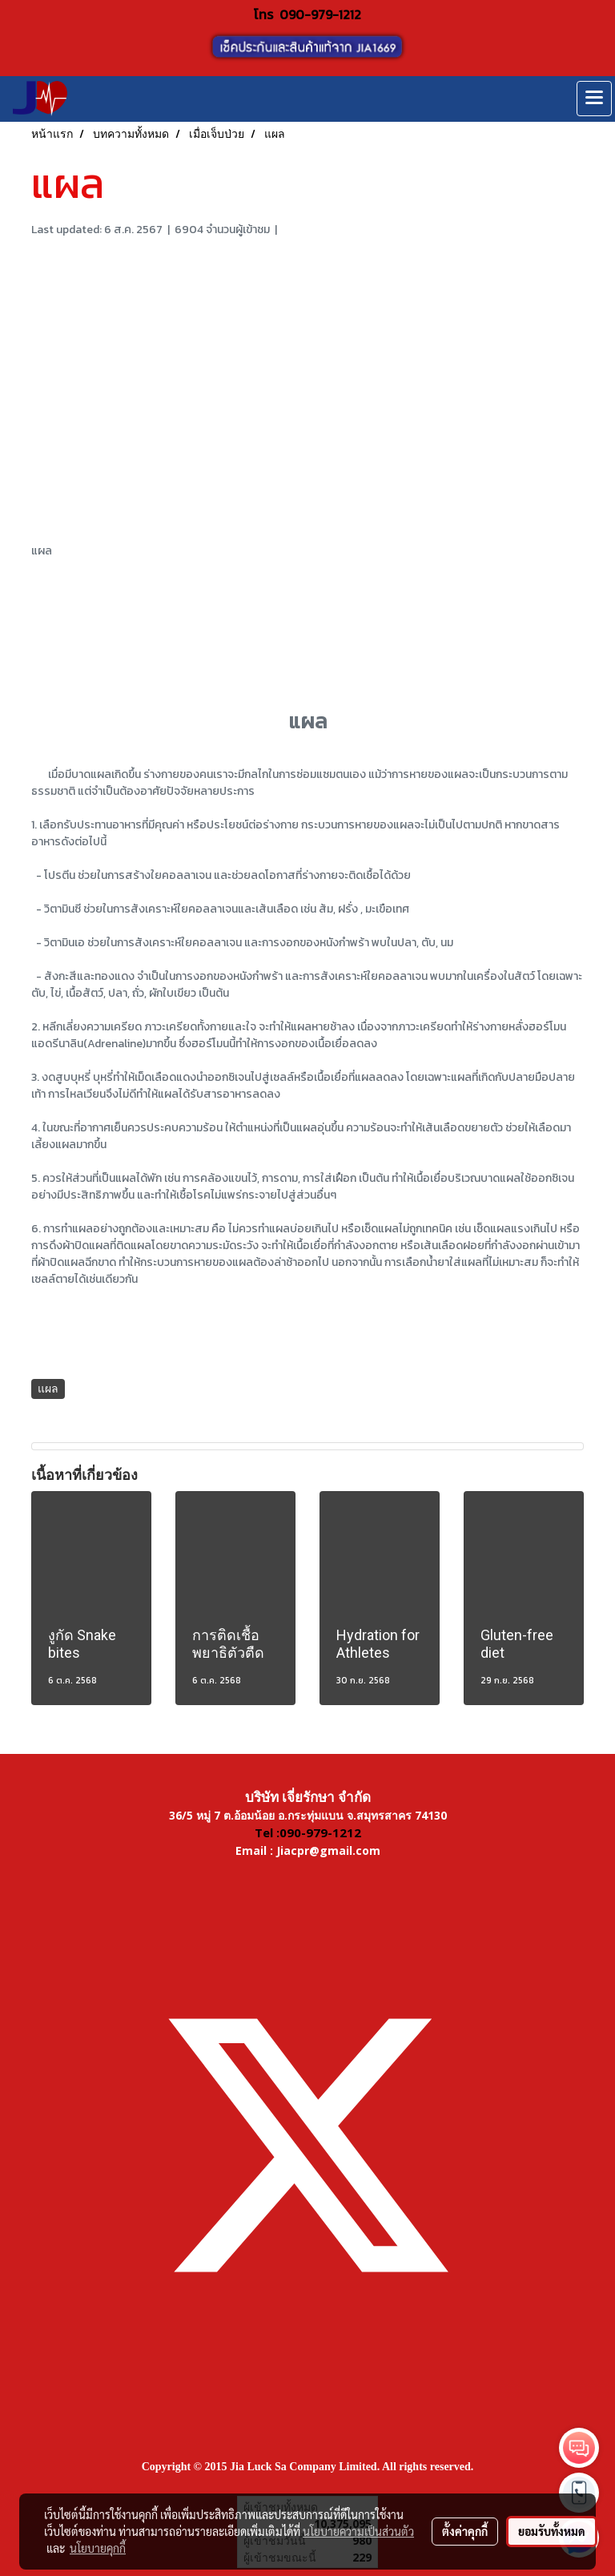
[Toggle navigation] (594, 98)
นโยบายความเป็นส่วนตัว (358, 2531)
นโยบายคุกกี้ (98, 2548)
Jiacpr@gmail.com (328, 1850)
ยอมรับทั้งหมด (551, 2531)
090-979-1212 (320, 14)
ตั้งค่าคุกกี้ (465, 2531)
